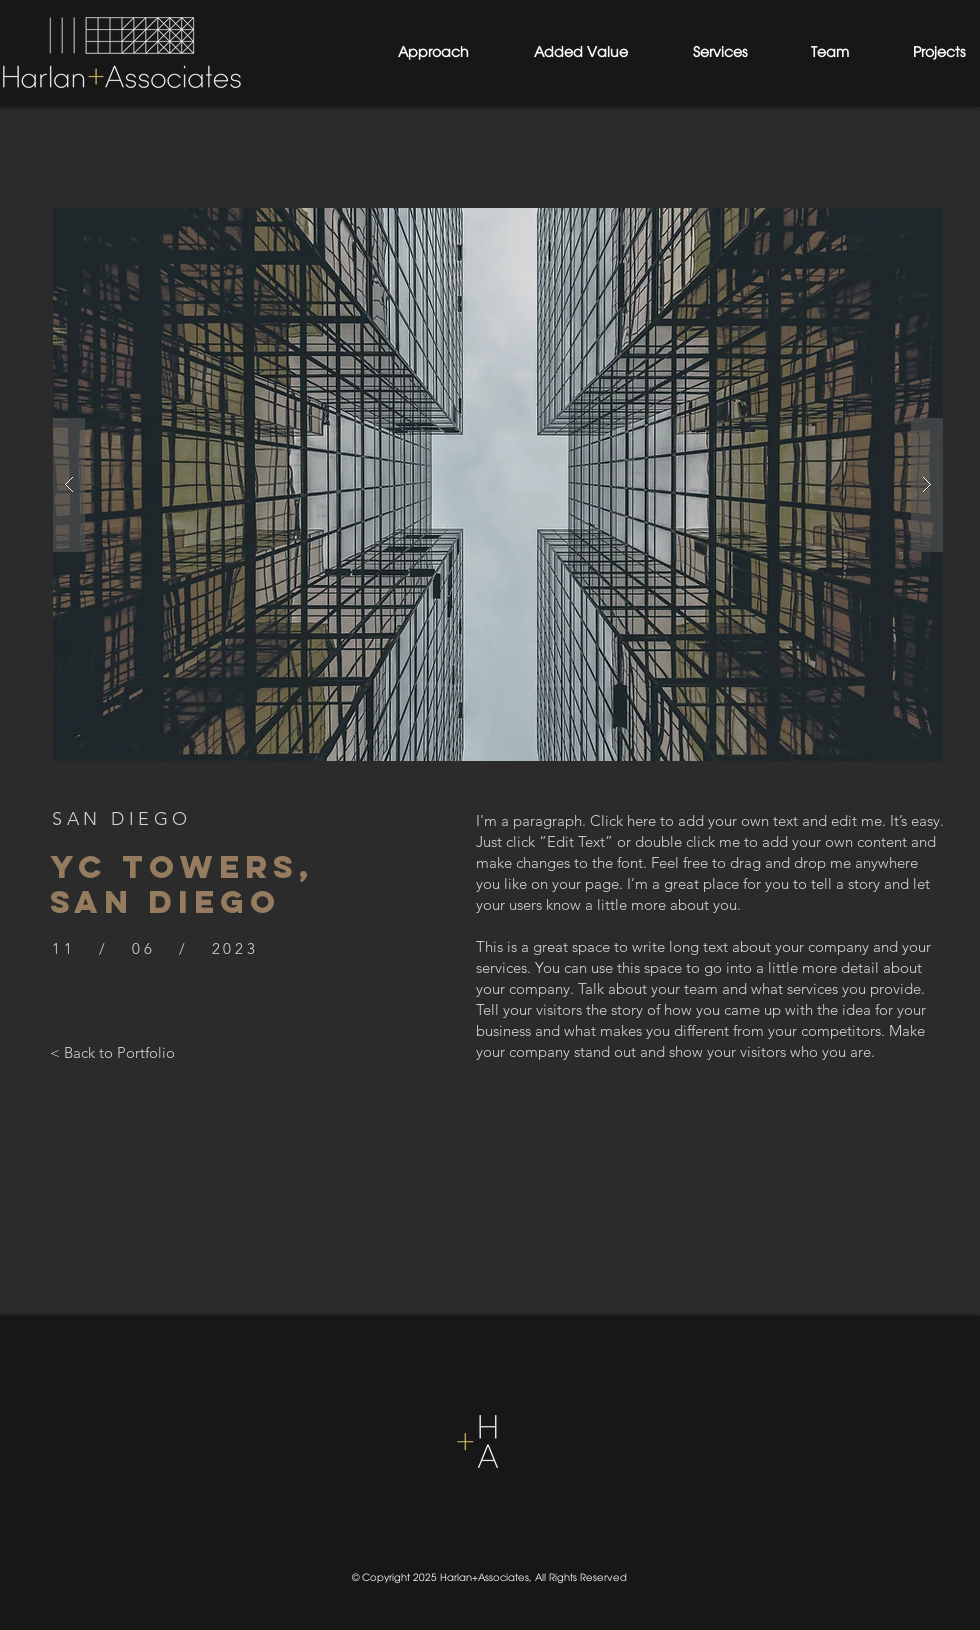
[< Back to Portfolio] (112, 1052)
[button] (498, 484)
